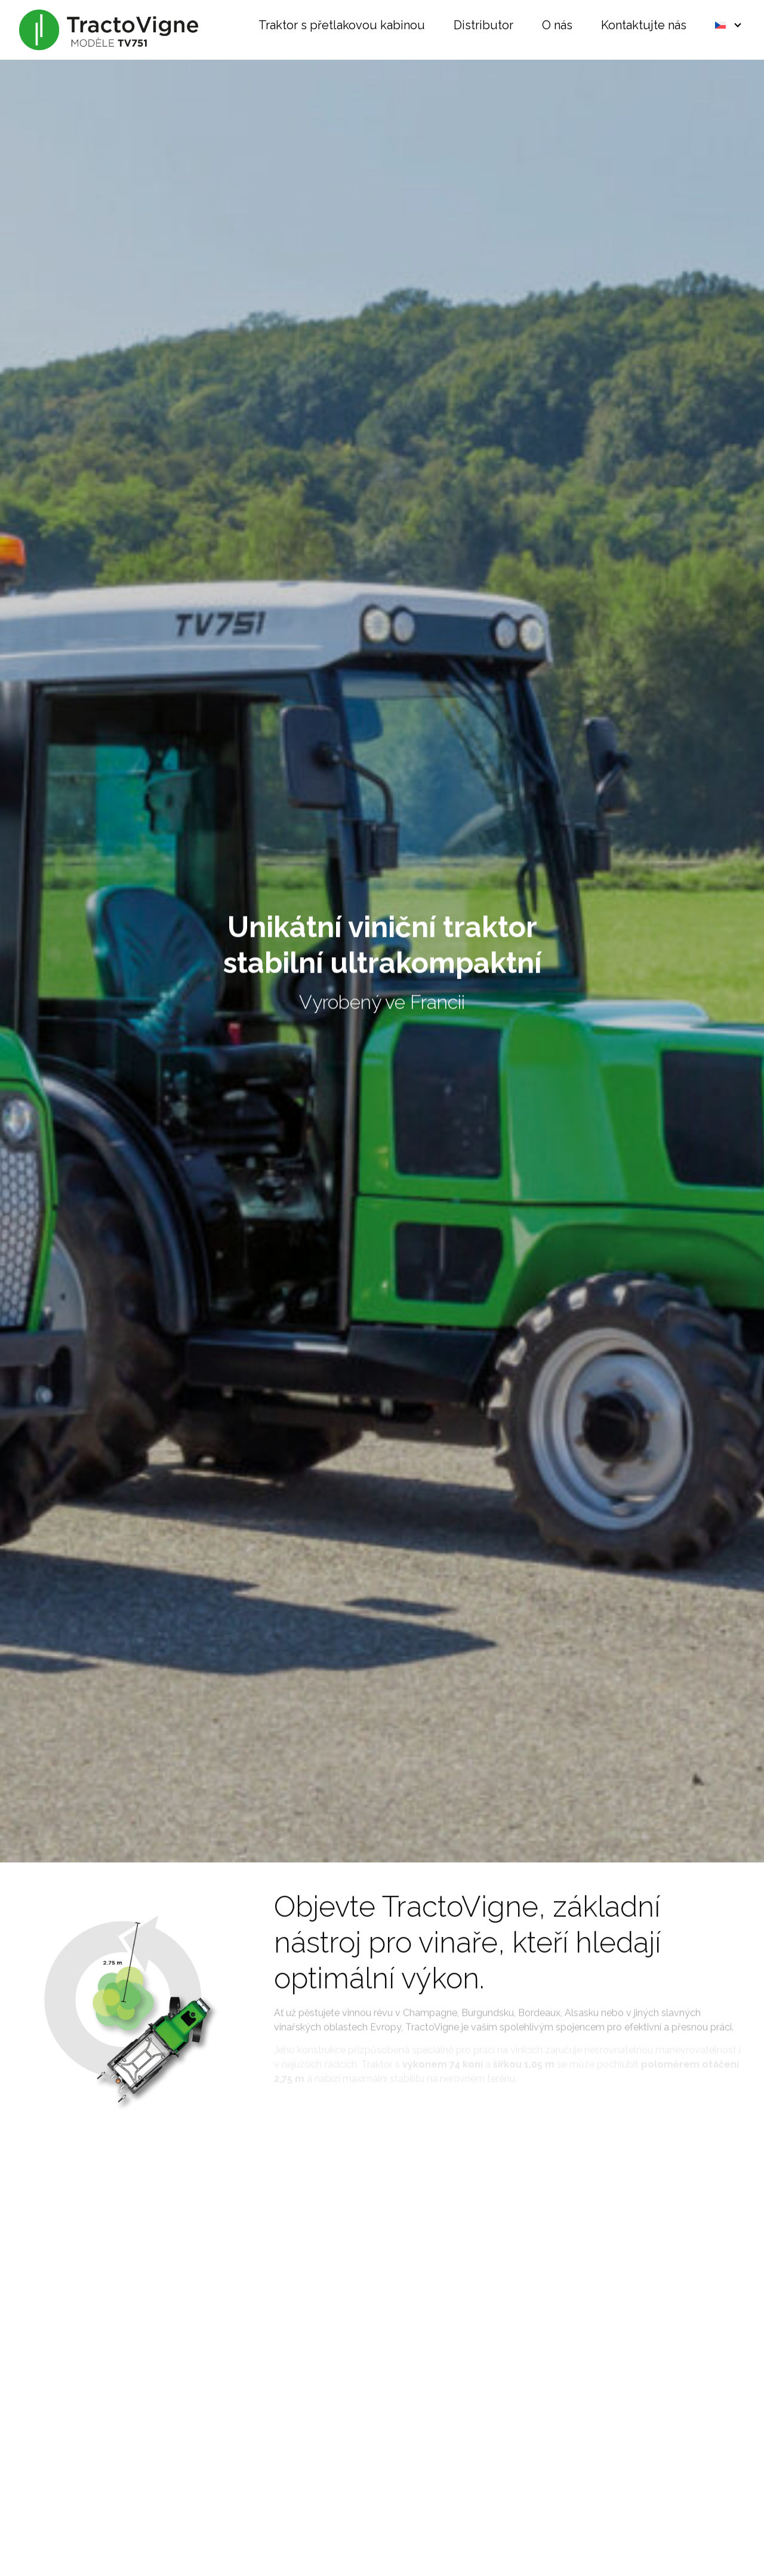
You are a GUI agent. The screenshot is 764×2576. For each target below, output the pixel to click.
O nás (557, 25)
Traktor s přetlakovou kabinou (341, 25)
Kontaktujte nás (643, 25)
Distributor (483, 25)
